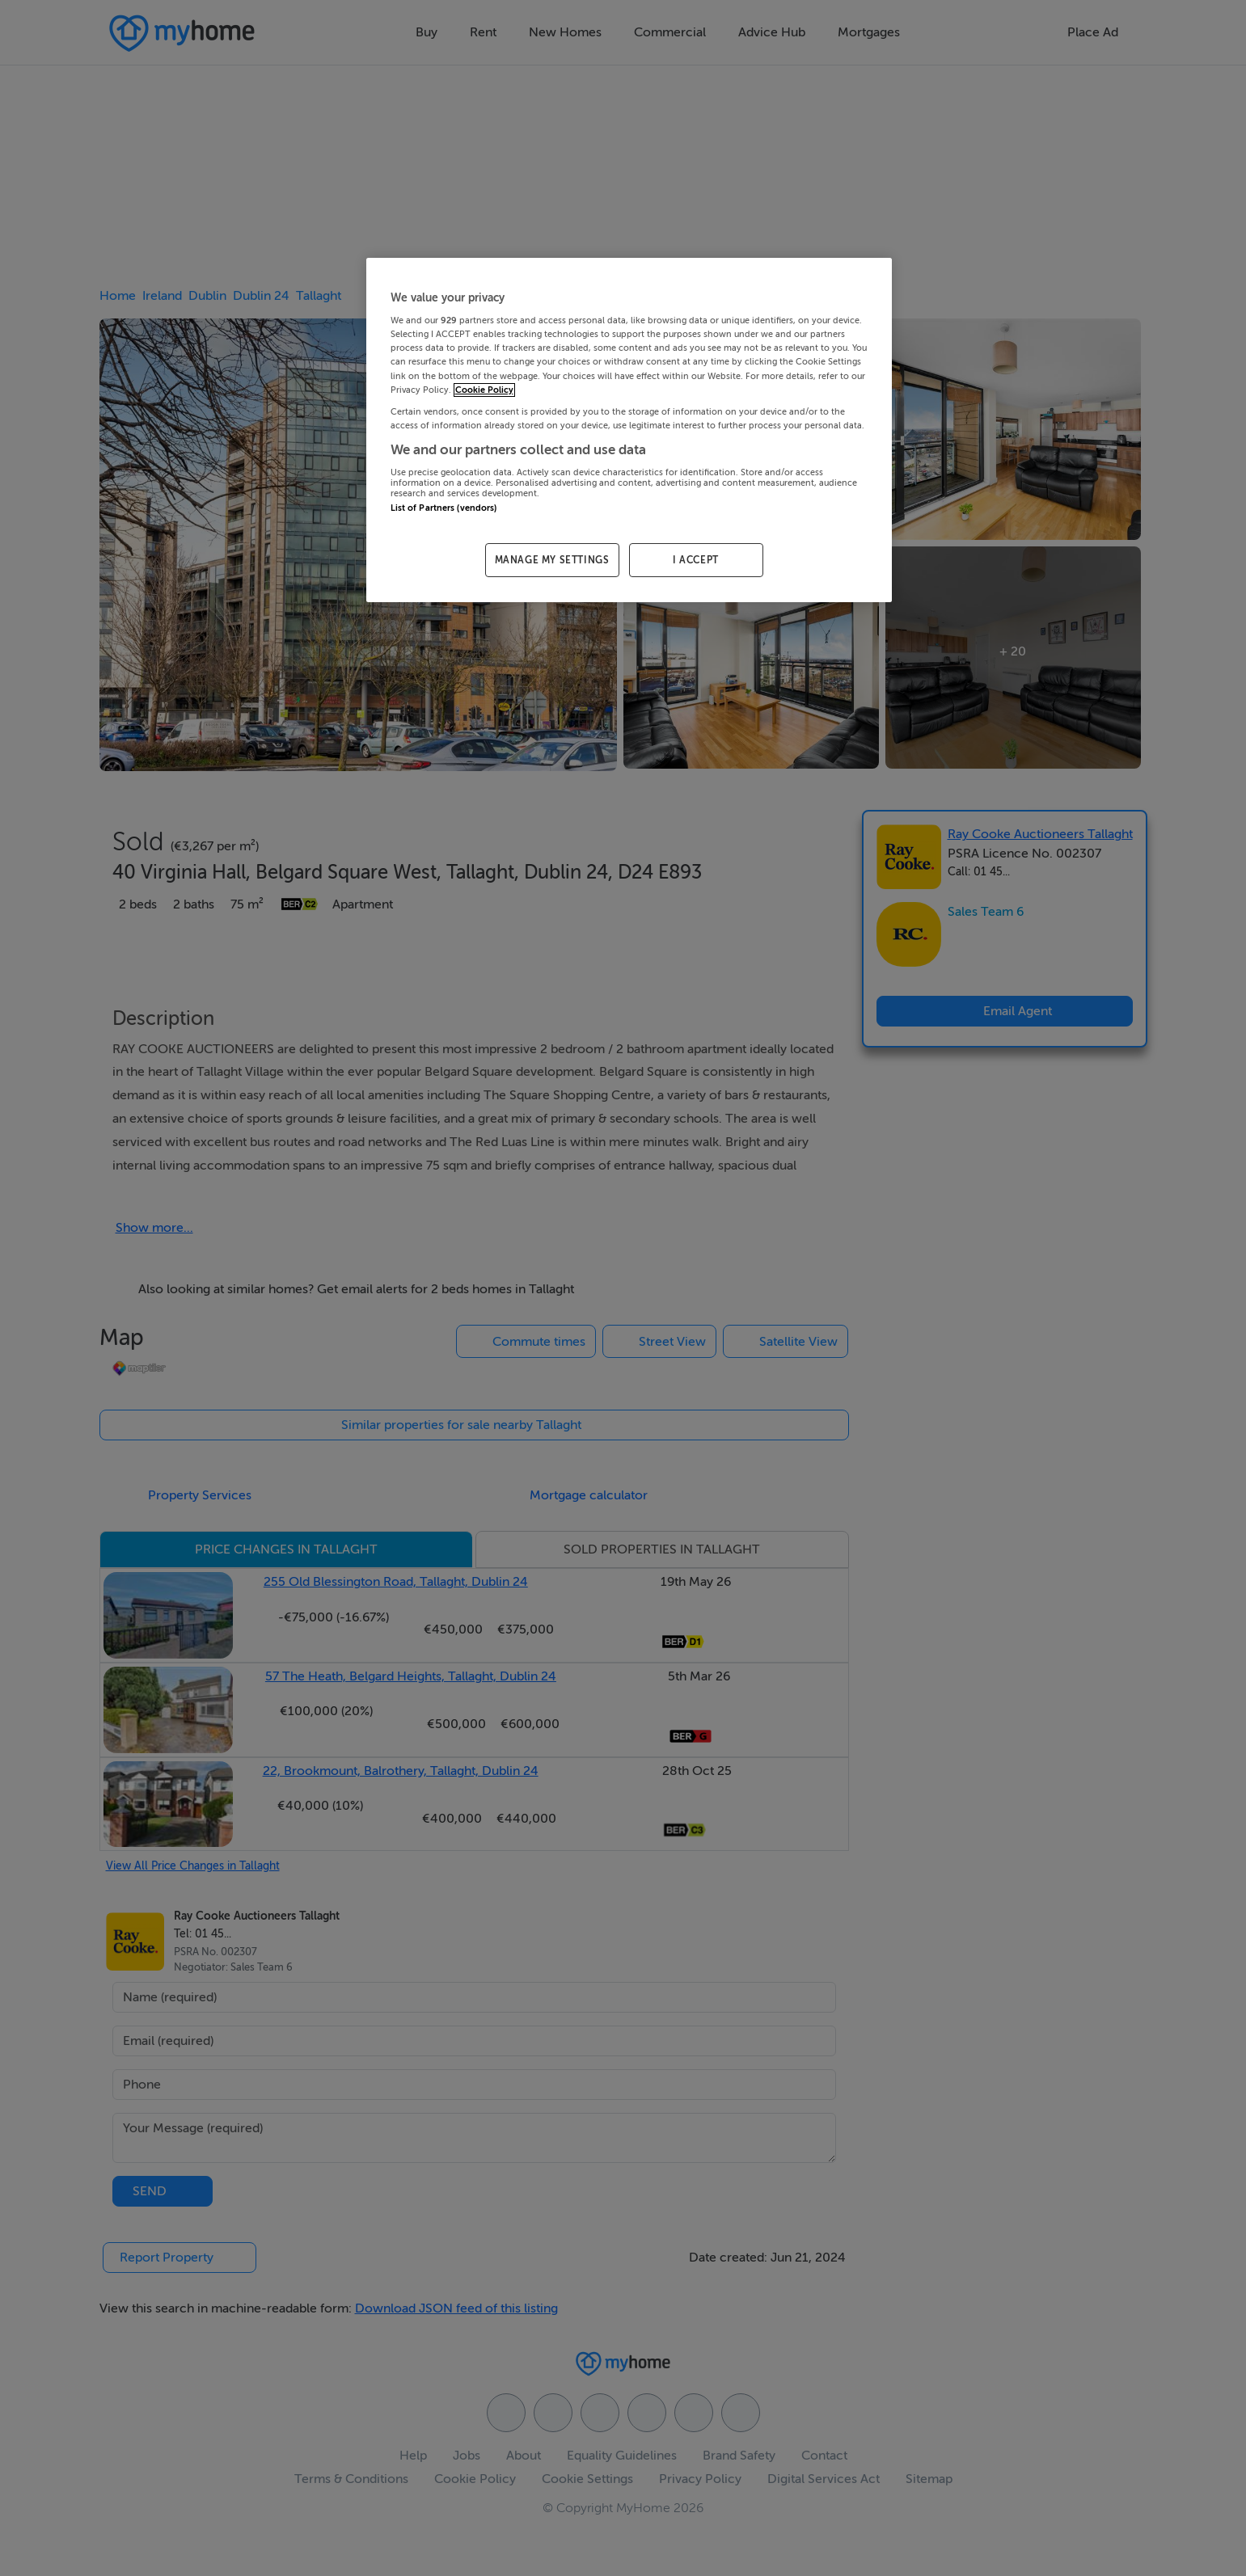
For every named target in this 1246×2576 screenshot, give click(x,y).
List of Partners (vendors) (444, 508)
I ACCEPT (696, 560)
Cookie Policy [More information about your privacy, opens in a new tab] (484, 390)
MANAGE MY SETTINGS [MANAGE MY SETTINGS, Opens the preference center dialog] (552, 560)
